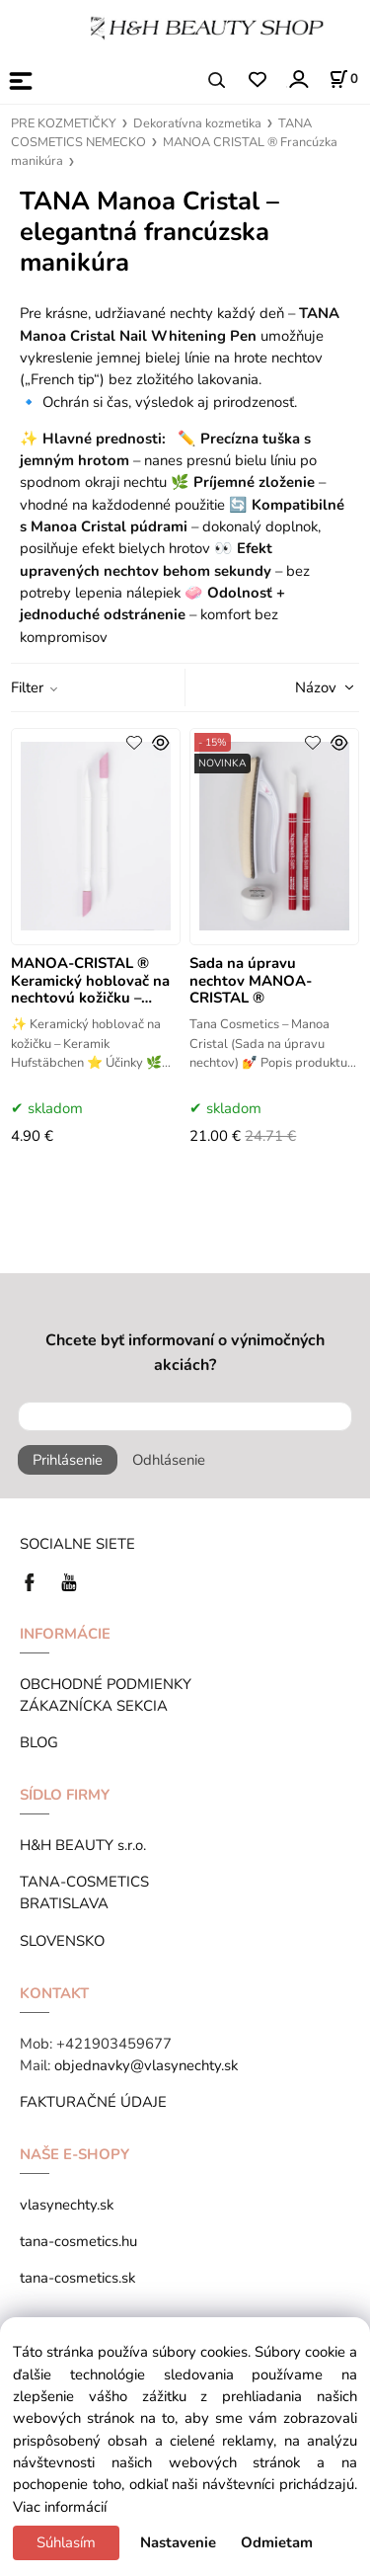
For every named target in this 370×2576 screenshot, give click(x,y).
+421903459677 (114, 2043)
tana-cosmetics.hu (78, 2241)
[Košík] (343, 79)
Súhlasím (66, 2542)
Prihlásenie (68, 1460)
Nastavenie (178, 2542)
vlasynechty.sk (66, 2204)
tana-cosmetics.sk (77, 2278)
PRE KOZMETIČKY (63, 123)
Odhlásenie (168, 1460)
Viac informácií (60, 2507)
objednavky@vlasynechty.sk (146, 2065)
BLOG (39, 1742)
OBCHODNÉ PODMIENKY (105, 1684)
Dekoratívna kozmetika (197, 123)
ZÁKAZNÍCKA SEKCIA (98, 1706)
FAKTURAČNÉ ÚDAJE (93, 2102)
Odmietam (277, 2542)
